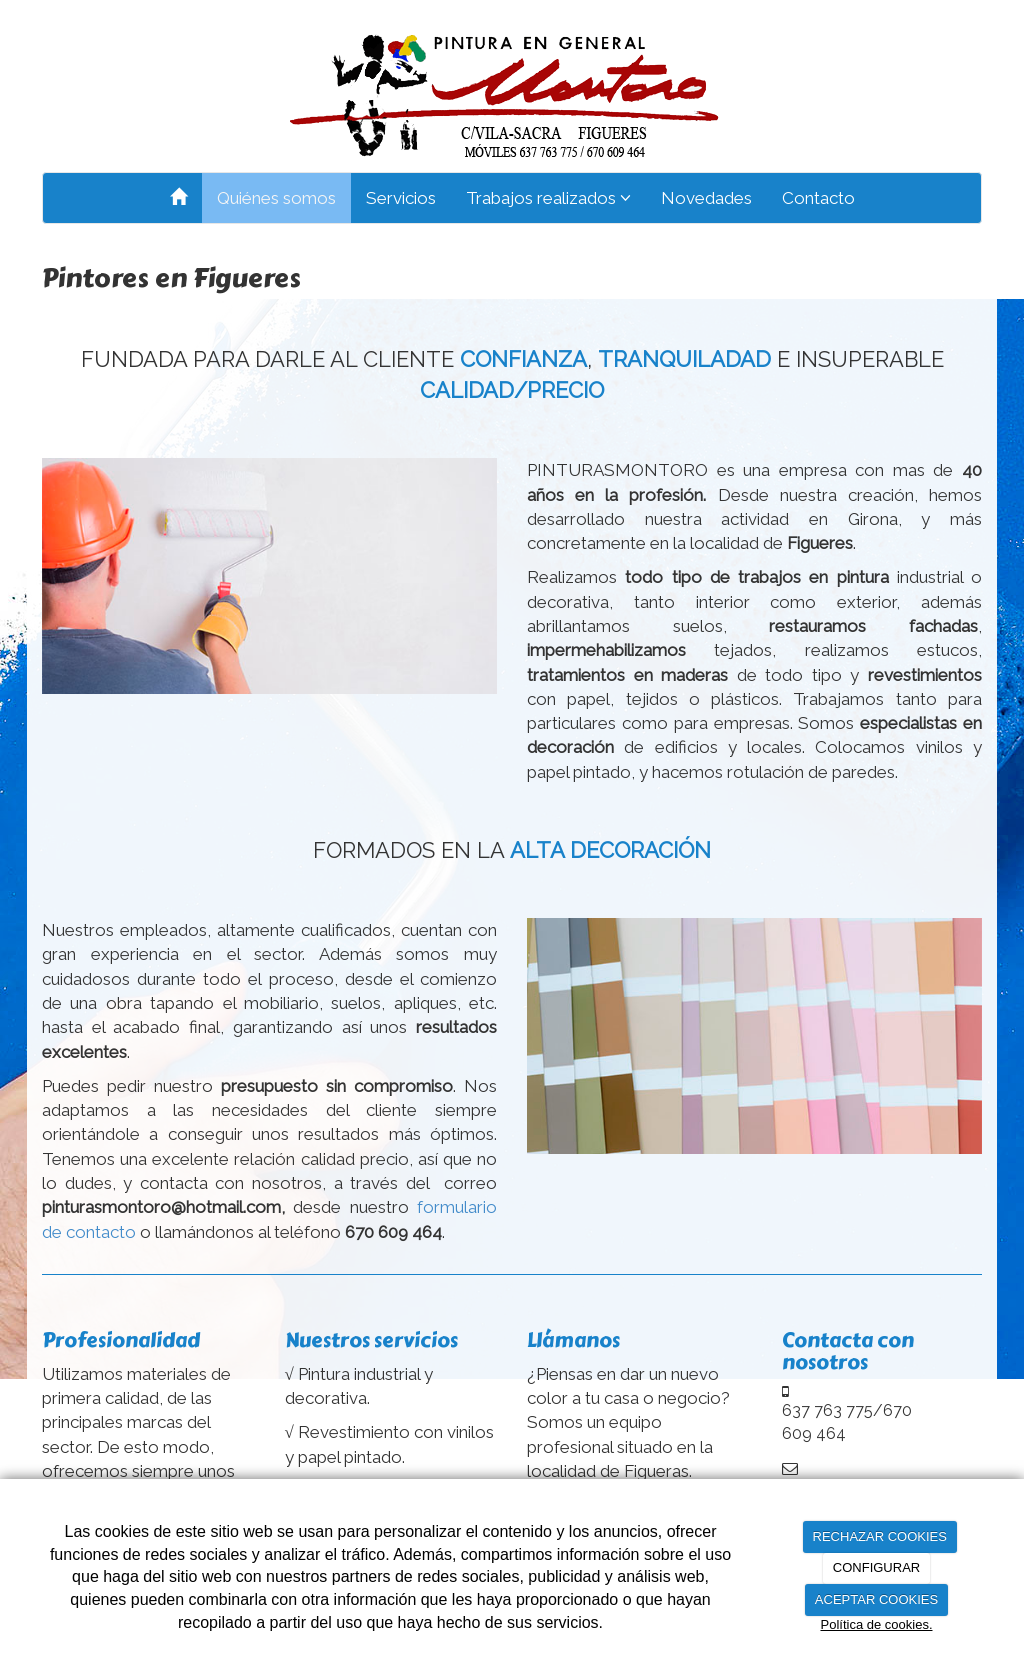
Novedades (706, 198)
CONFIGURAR (876, 1567)
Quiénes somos (276, 198)
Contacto (818, 198)
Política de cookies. (876, 1624)
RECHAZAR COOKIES (880, 1536)
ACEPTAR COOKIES (876, 1599)
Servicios (401, 198)
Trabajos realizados (548, 198)
